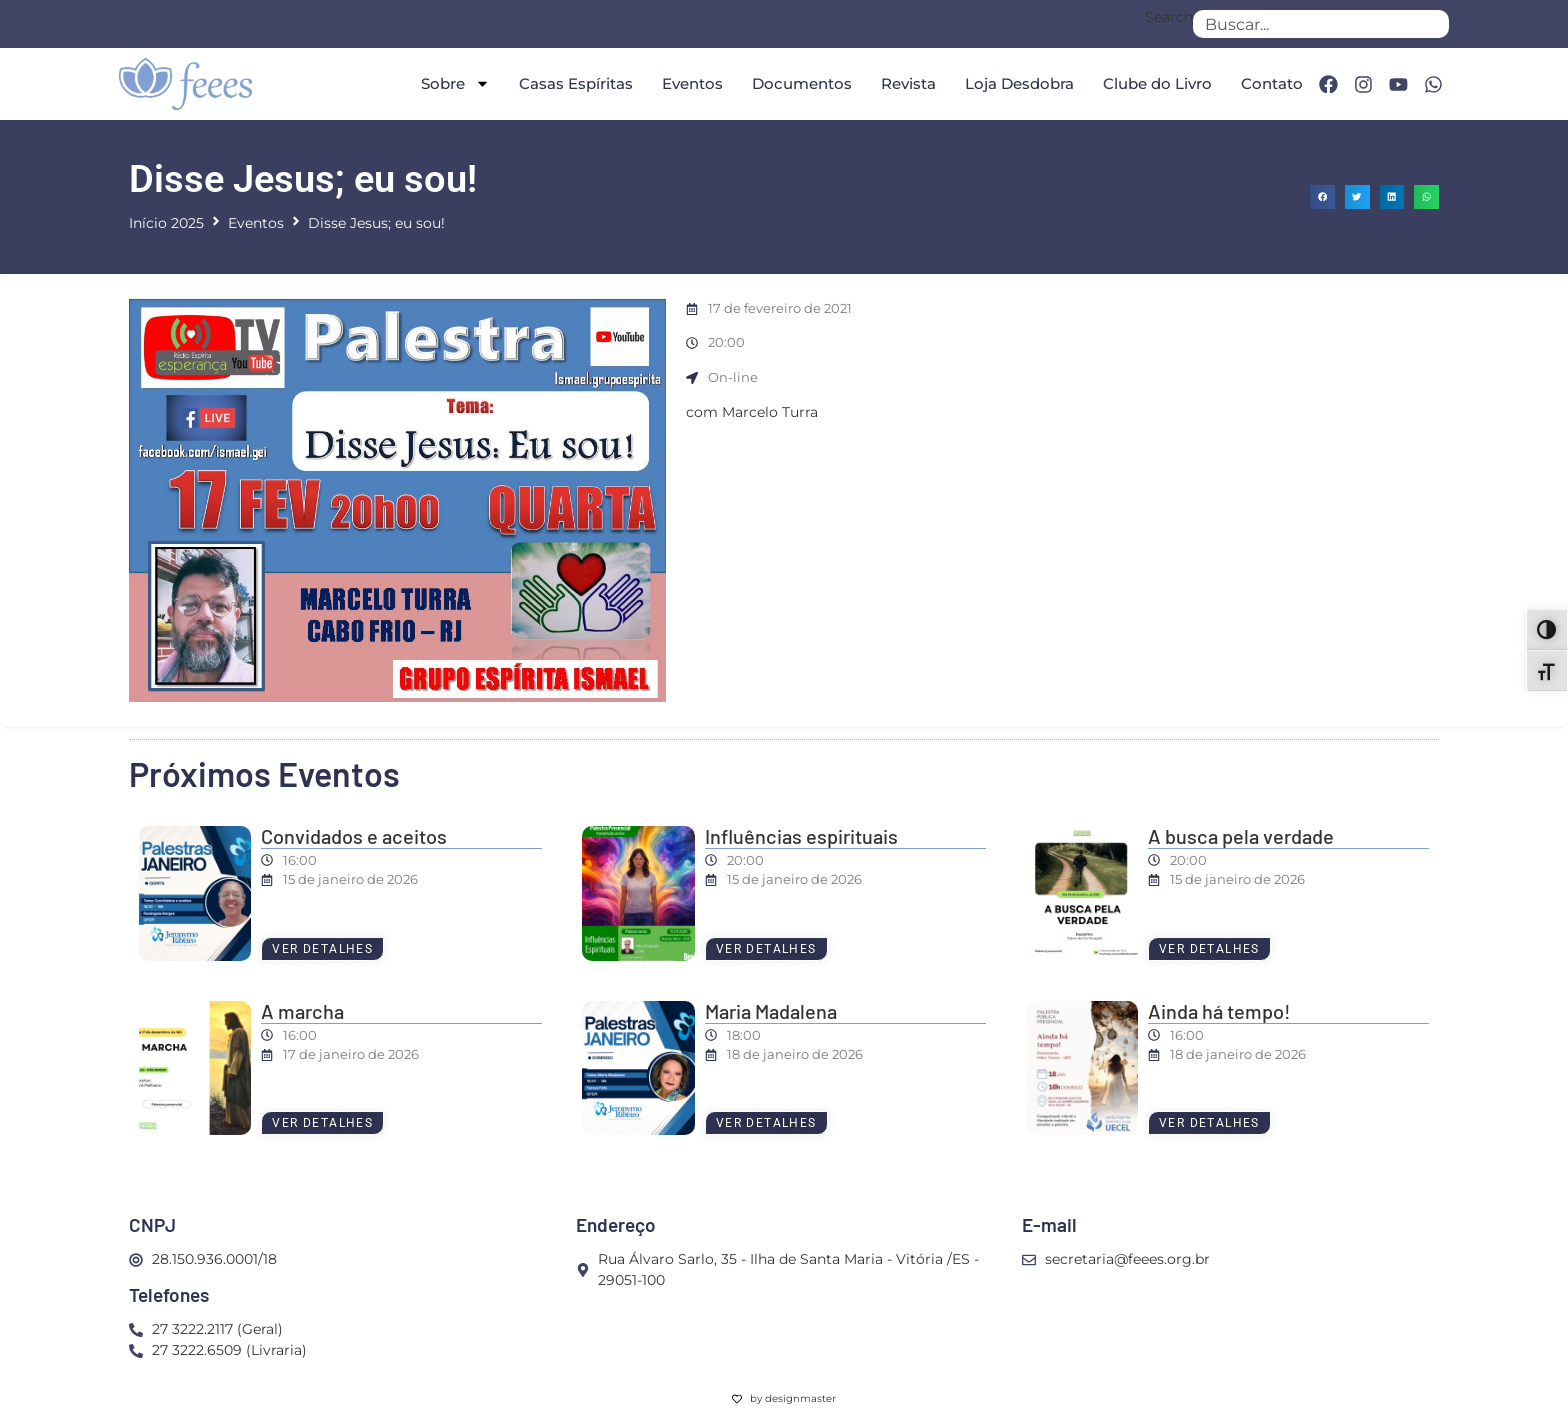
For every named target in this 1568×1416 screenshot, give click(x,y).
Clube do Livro (1156, 83)
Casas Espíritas (575, 83)
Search (1169, 18)
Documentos (801, 83)
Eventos (691, 83)
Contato (1271, 83)
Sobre (454, 83)
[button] (1322, 197)
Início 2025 (166, 223)
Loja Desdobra (1018, 83)
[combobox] (1321, 24)
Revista (907, 83)
